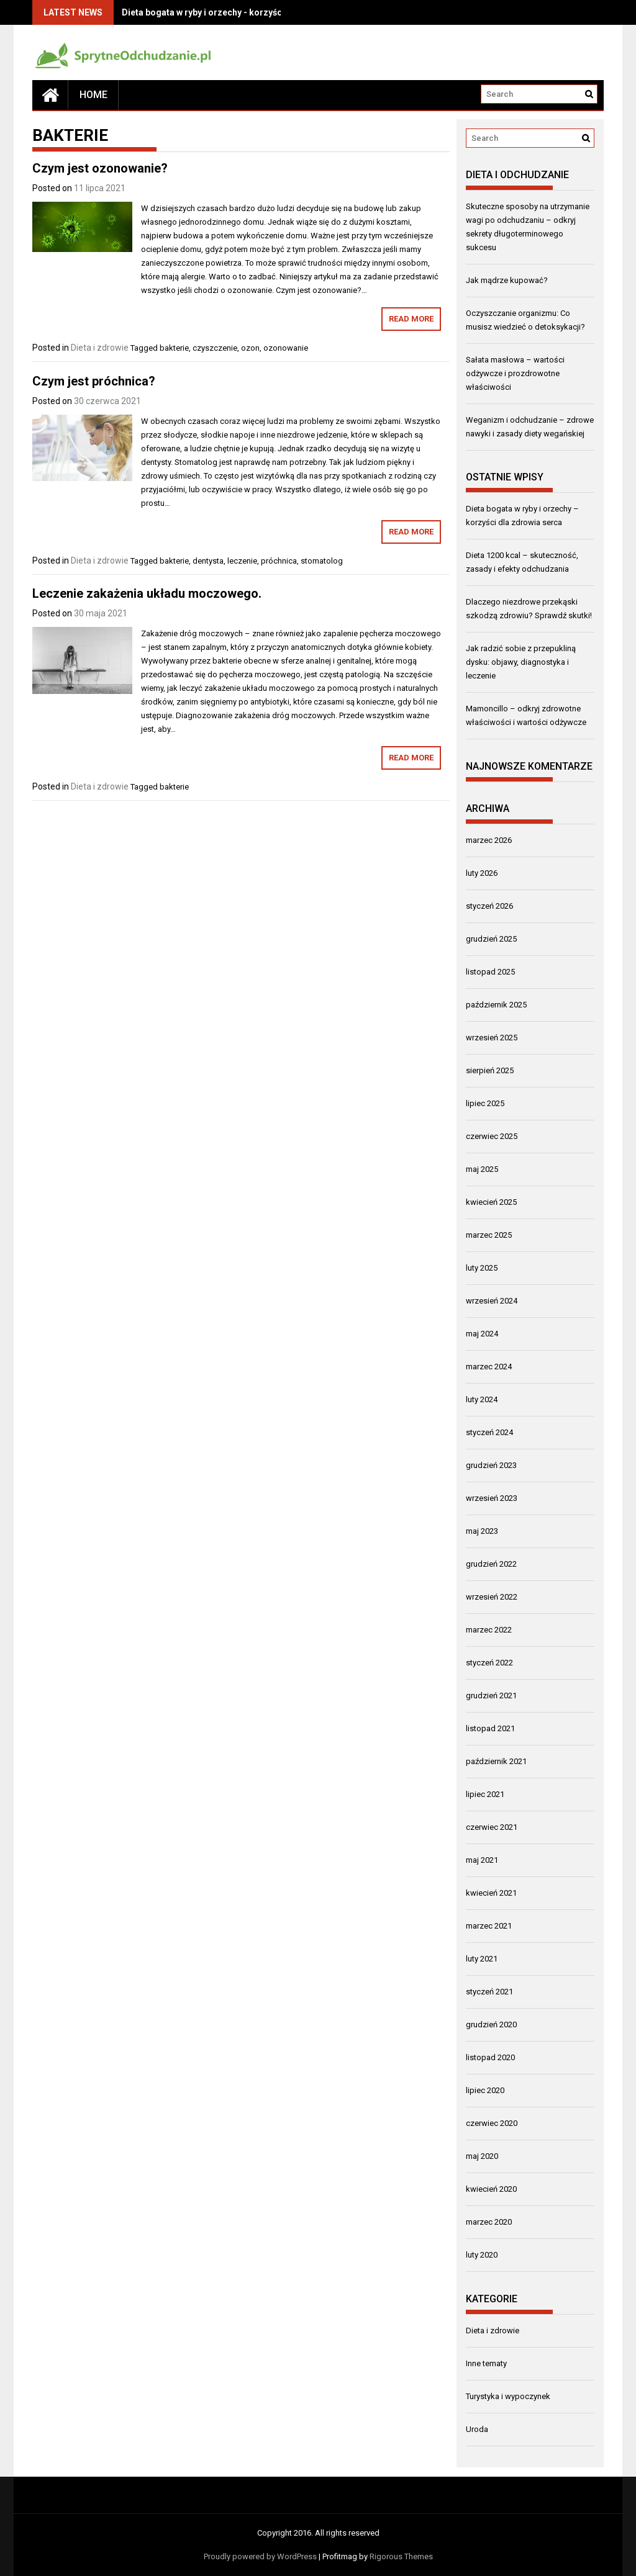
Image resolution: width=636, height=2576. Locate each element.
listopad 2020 (490, 2057)
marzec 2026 (489, 840)
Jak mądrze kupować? (507, 280)
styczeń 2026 (489, 906)
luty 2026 (481, 873)
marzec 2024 (489, 1366)
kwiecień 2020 (491, 2189)
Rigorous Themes (401, 2556)
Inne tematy (486, 2363)
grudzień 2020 (491, 2024)
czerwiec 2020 (491, 2123)
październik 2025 (496, 1004)
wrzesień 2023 (491, 1498)
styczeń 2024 (489, 1432)
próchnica (279, 560)
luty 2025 (481, 1267)
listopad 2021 (490, 1728)
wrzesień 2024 (491, 1300)
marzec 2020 (489, 2222)
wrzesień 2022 (491, 1596)
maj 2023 (482, 1531)
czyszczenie (215, 348)
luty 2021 (481, 1958)
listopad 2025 (490, 971)
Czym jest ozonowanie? (100, 168)
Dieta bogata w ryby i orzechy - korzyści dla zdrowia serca (241, 12)
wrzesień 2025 (491, 1037)
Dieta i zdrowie (100, 348)
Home (93, 95)
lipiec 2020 (485, 2090)
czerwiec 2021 (491, 1827)
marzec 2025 (489, 1235)
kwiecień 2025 (491, 1202)
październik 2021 (496, 1761)
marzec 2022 (489, 1629)
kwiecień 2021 (491, 1893)
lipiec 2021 (485, 1794)
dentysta (208, 560)
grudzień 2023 (491, 1465)
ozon (250, 348)
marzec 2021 (489, 1925)
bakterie (174, 348)
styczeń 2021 (489, 1991)
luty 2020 (481, 2254)
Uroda (477, 2429)
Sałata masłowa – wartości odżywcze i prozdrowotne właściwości (515, 373)
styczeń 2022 (489, 1662)
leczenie (242, 560)
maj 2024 (482, 1333)
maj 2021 (482, 1860)
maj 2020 (482, 2156)
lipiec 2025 (485, 1103)
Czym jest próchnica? (93, 381)
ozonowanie (285, 348)
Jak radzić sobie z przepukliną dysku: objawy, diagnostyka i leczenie (521, 662)
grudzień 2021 (491, 1695)
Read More (411, 318)
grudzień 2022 (491, 1564)
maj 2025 (482, 1169)
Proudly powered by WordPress (260, 2556)
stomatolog (322, 560)
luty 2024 (481, 1399)
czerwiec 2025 (491, 1136)
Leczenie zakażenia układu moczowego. (146, 593)
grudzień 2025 (491, 938)
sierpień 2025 (490, 1070)
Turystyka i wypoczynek (508, 2396)
